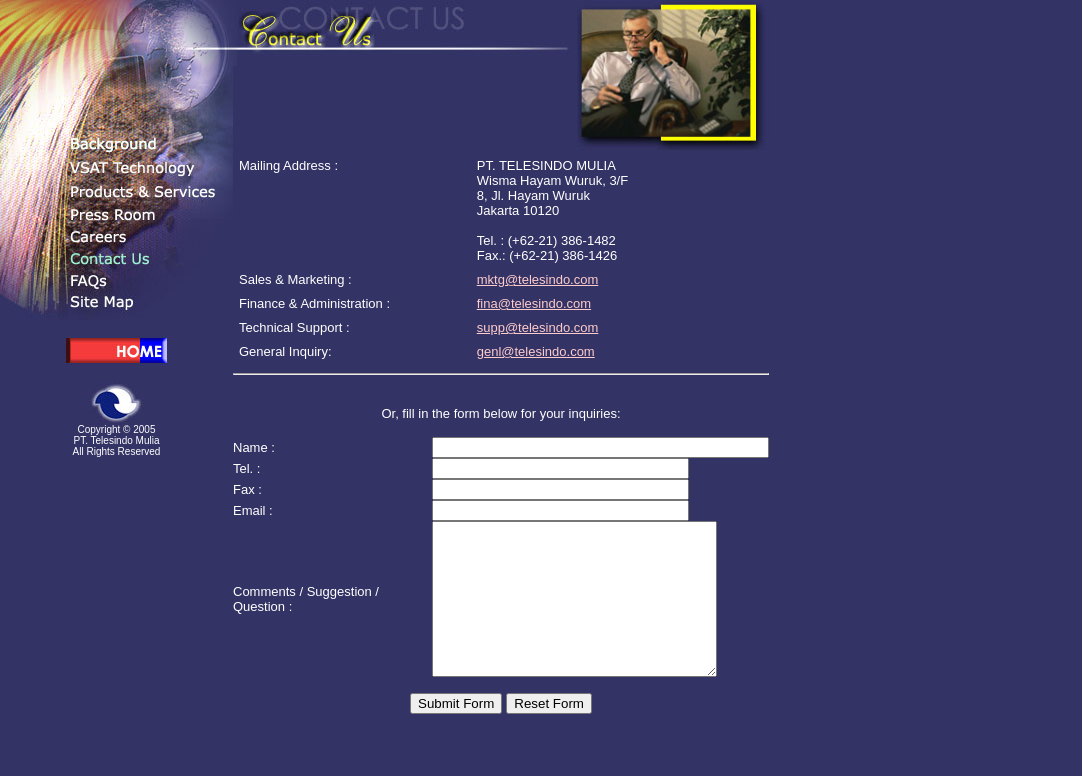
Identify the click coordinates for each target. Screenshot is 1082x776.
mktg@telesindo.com (538, 279)
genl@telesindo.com (536, 351)
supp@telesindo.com (538, 327)
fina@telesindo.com (534, 303)
